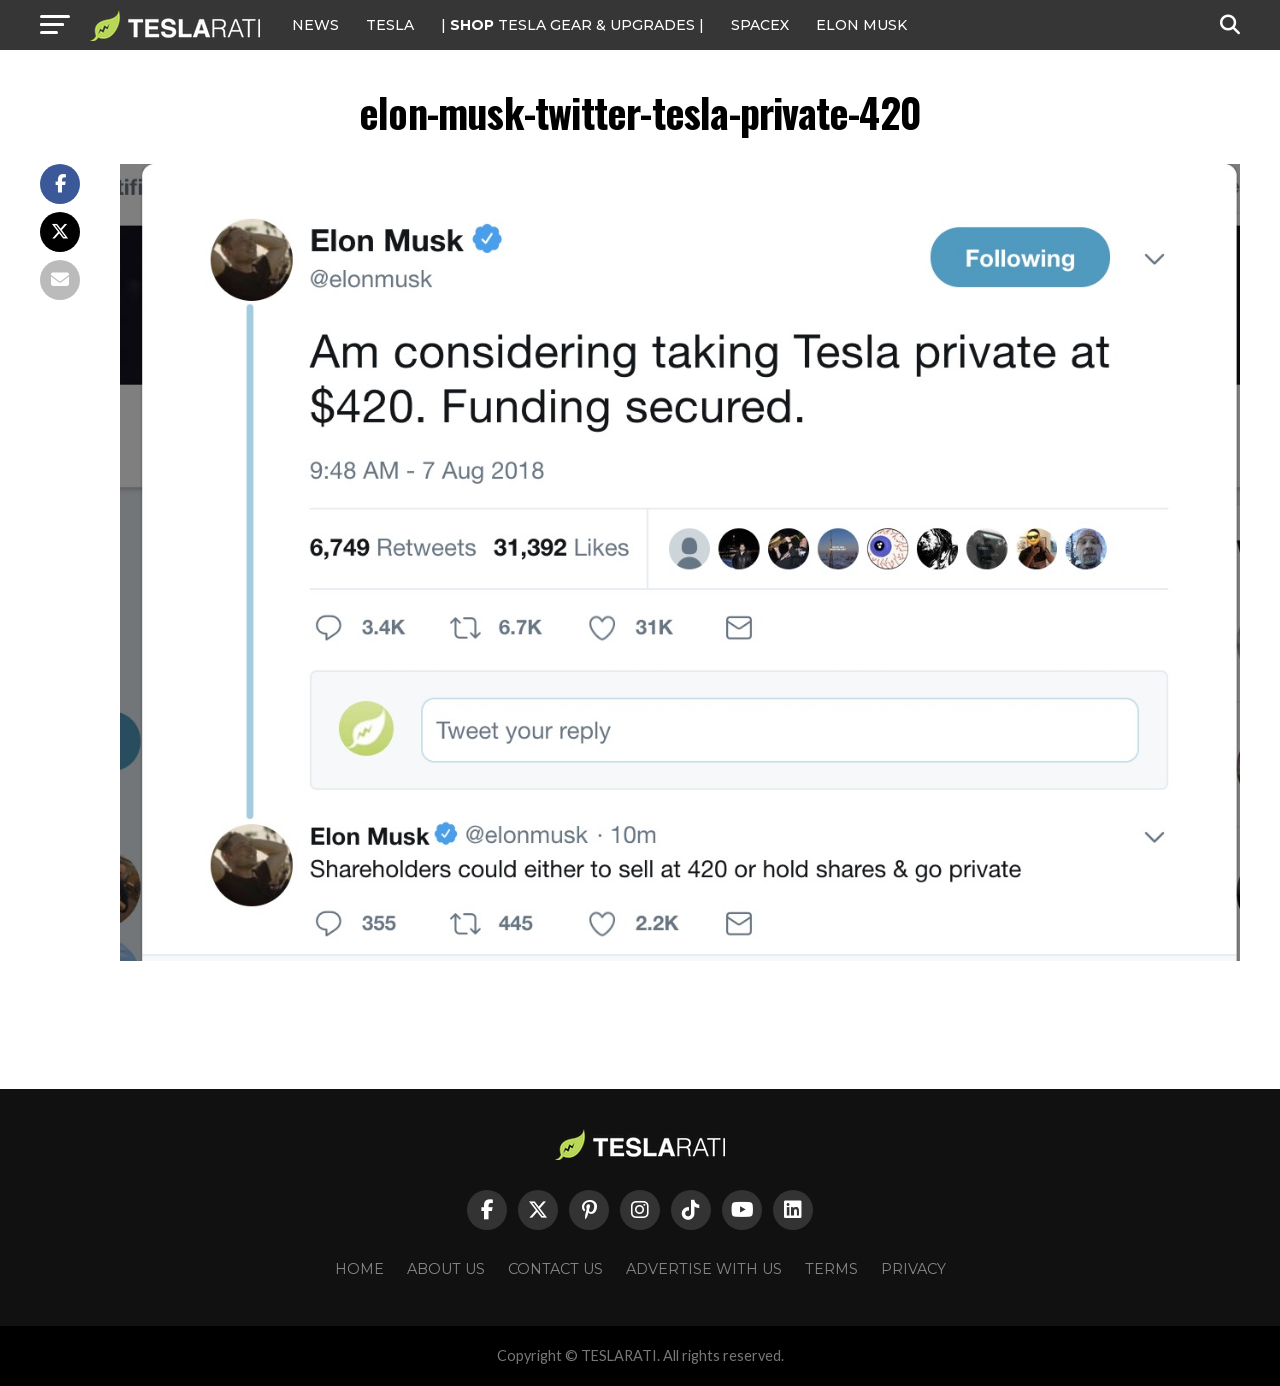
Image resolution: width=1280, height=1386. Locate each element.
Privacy (913, 1269)
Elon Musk (861, 25)
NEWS (315, 25)
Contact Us (555, 1269)
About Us (446, 1269)
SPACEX (760, 25)
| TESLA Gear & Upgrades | (572, 25)
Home (359, 1269)
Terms (831, 1269)
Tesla (390, 25)
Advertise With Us (704, 1269)
